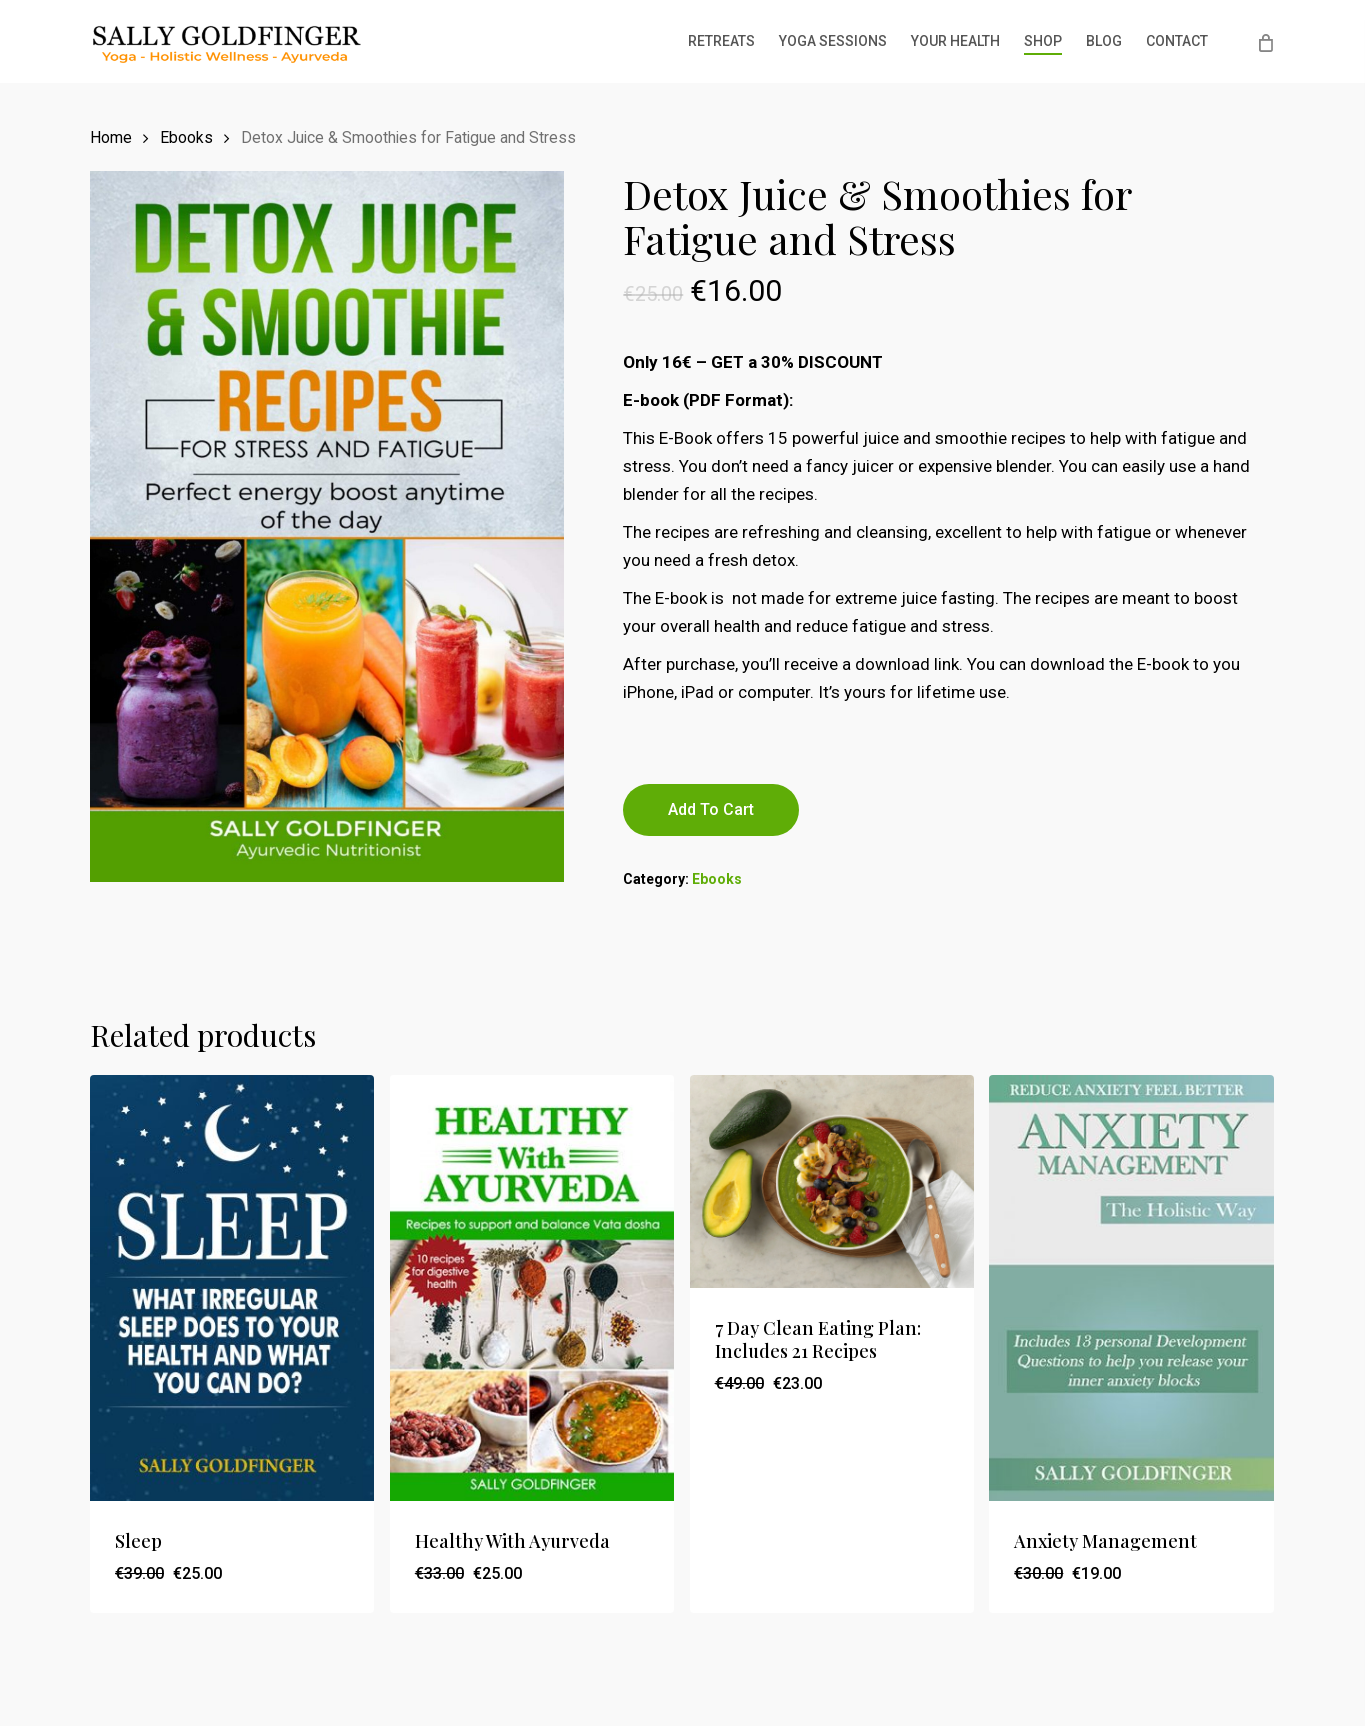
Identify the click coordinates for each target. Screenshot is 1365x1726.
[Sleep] (232, 1288)
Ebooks (186, 137)
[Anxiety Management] (1131, 1288)
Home (111, 137)
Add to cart (711, 809)
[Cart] (1264, 42)
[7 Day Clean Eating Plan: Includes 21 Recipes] (832, 1181)
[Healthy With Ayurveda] (532, 1288)
